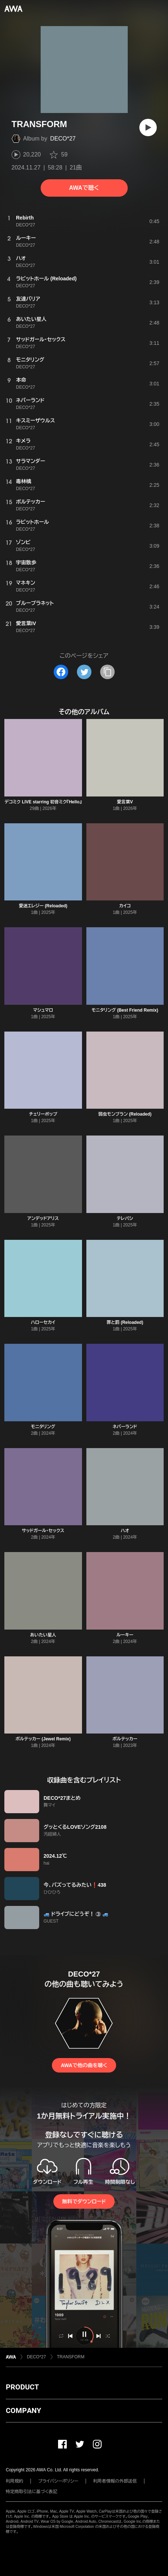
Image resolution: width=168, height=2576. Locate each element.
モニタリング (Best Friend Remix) (124, 1010)
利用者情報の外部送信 (115, 2481)
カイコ (125, 905)
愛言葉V (125, 801)
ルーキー (125, 1635)
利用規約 (14, 2481)
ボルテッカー (125, 1738)
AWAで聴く (84, 188)
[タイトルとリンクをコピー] (107, 672)
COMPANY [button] (23, 2410)
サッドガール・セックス (43, 1530)
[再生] (148, 127)
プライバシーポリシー (58, 2481)
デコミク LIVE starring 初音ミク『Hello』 (43, 801)
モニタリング (43, 1426)
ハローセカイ (43, 1322)
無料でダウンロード (84, 2201)
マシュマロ (43, 1010)
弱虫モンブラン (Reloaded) (124, 1114)
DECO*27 (62, 138)
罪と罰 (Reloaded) (125, 1322)
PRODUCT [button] (22, 2387)
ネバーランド (125, 1426)
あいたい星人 (43, 1635)
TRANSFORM (71, 2356)
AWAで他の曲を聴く (84, 2065)
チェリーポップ (43, 1114)
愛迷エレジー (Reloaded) (43, 905)
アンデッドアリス (43, 1218)
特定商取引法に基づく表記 (31, 2491)
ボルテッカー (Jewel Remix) (43, 1738)
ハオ (125, 1530)
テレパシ (125, 1218)
